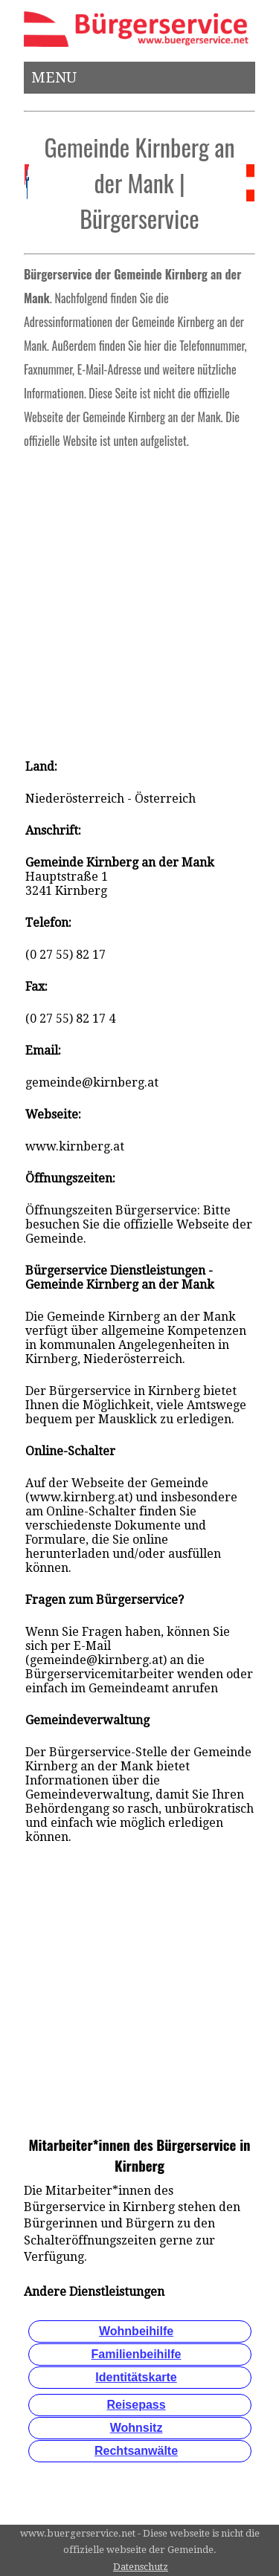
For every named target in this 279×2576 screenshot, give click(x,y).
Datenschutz (140, 2566)
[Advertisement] (139, 599)
